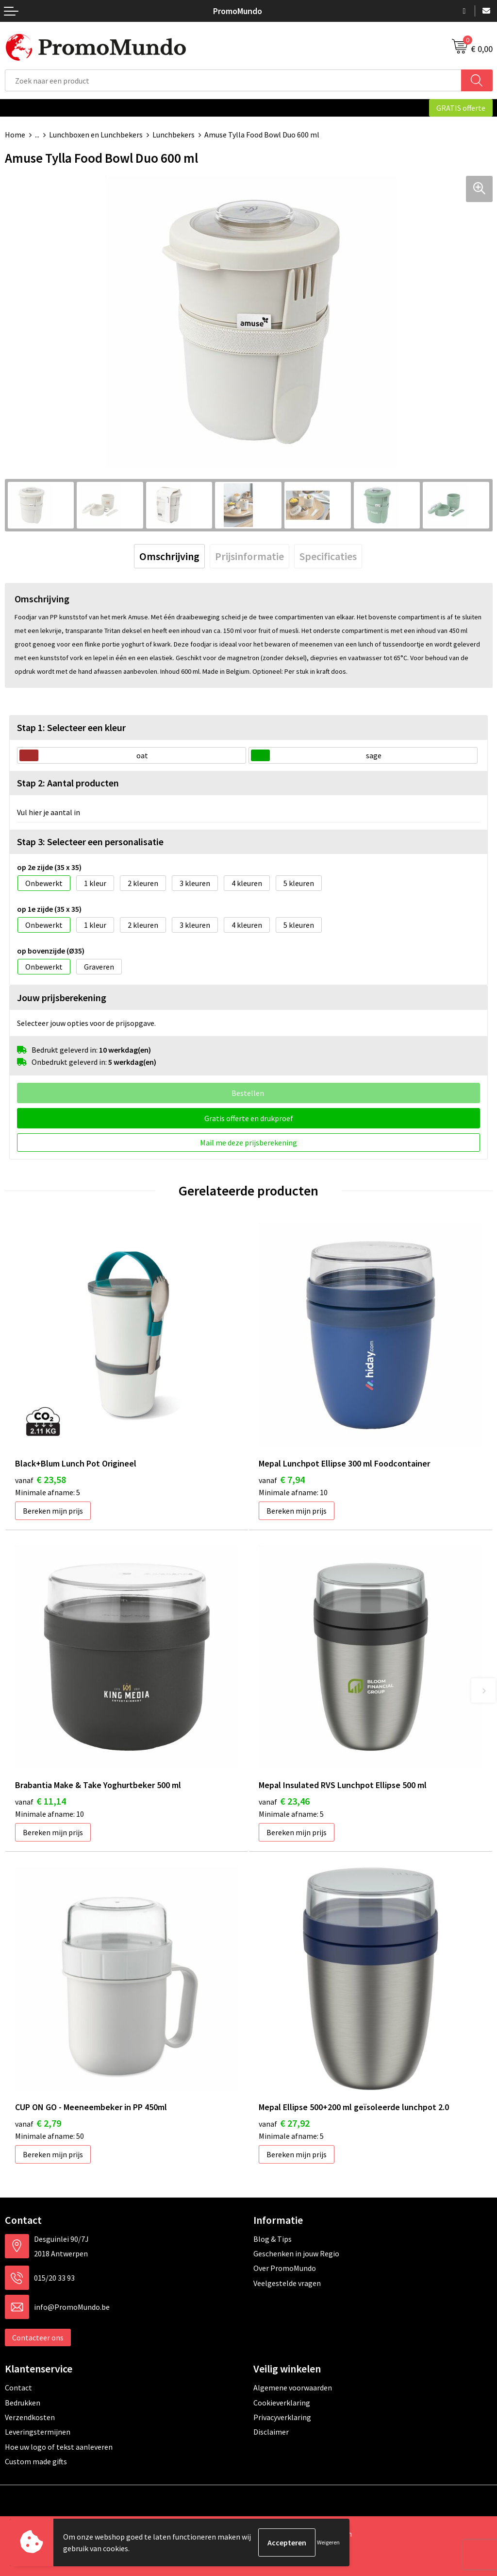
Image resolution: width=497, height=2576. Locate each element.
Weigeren (328, 2542)
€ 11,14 (40, 1801)
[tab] (169, 556)
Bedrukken (22, 2402)
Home (15, 134)
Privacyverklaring (282, 2417)
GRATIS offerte (460, 108)
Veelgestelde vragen (287, 2283)
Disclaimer (271, 2432)
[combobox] (233, 80)
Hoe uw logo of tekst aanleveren (59, 2447)
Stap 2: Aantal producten (68, 783)
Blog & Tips (272, 2239)
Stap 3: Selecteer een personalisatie (90, 842)
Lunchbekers (173, 134)
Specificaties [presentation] (328, 556)
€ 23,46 (284, 1801)
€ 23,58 (40, 1479)
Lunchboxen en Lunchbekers (96, 134)
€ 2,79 (38, 2123)
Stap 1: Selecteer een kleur (71, 727)
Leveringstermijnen (37, 2432)
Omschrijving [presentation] (169, 556)
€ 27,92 (284, 2123)
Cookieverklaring (281, 2402)
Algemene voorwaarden (292, 2387)
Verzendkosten (30, 2417)
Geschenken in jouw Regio (296, 2253)
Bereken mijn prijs (53, 1511)
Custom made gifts (36, 2461)
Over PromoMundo (284, 2268)
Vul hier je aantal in (48, 812)
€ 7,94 (282, 1479)
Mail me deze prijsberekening (248, 1142)
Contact (18, 2387)
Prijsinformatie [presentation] (249, 556)
